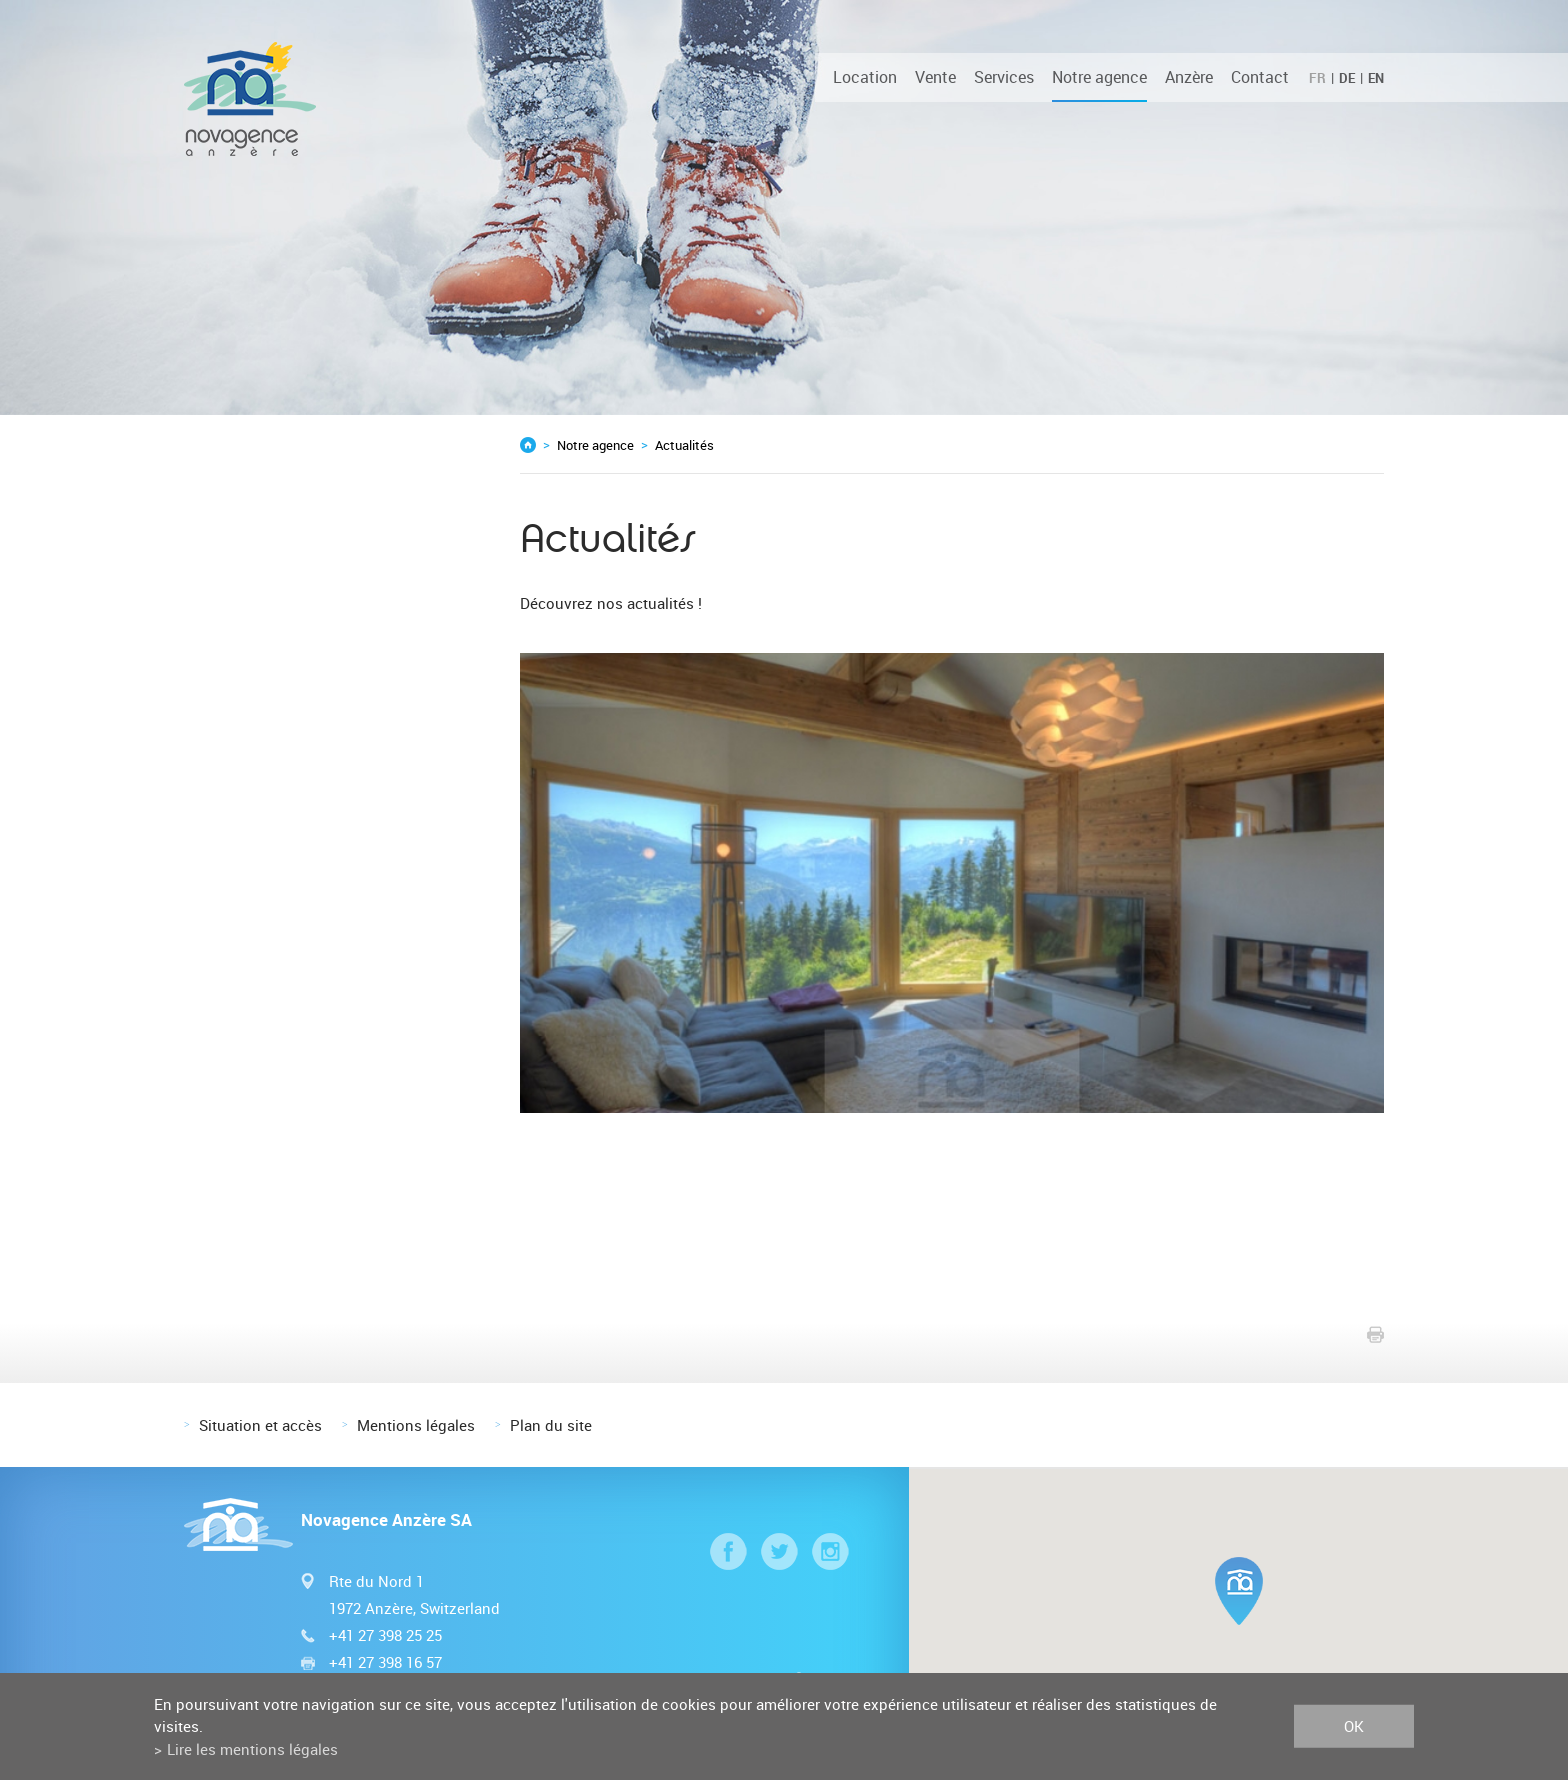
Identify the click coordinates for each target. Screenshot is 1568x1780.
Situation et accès (260, 1425)
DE (1347, 78)
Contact (1260, 77)
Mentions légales (416, 1425)
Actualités (684, 445)
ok (1354, 1726)
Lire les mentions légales (252, 1749)
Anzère (1189, 77)
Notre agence (1099, 77)
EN (1376, 78)
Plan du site (551, 1425)
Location (865, 77)
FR (1317, 78)
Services (1004, 77)
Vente (935, 77)
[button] (1239, 1591)
